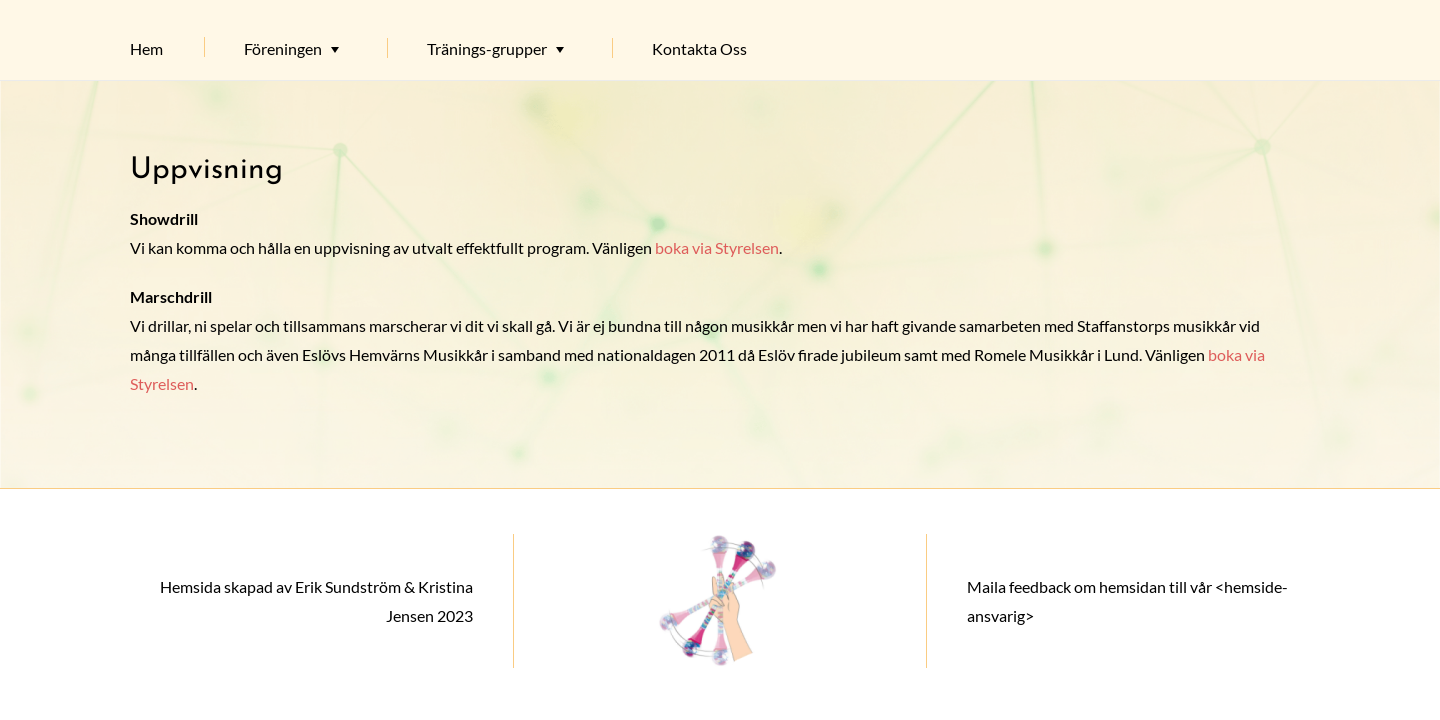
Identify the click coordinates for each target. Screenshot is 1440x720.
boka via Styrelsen (717, 247)
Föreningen (283, 48)
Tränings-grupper (487, 48)
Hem (146, 48)
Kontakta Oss (699, 48)
